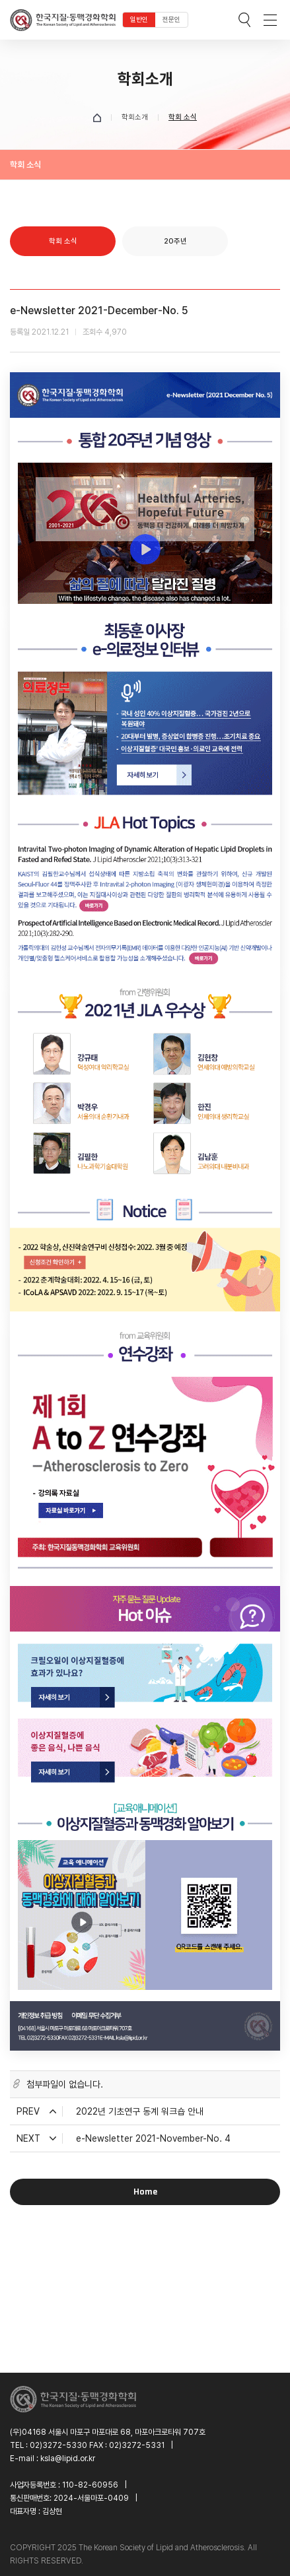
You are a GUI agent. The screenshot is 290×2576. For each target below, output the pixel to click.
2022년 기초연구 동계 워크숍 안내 (139, 2111)
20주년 (175, 241)
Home (145, 2191)
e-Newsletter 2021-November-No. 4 (153, 2138)
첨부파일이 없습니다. (64, 2084)
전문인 (171, 19)
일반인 (139, 19)
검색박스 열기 (244, 20)
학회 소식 (63, 241)
